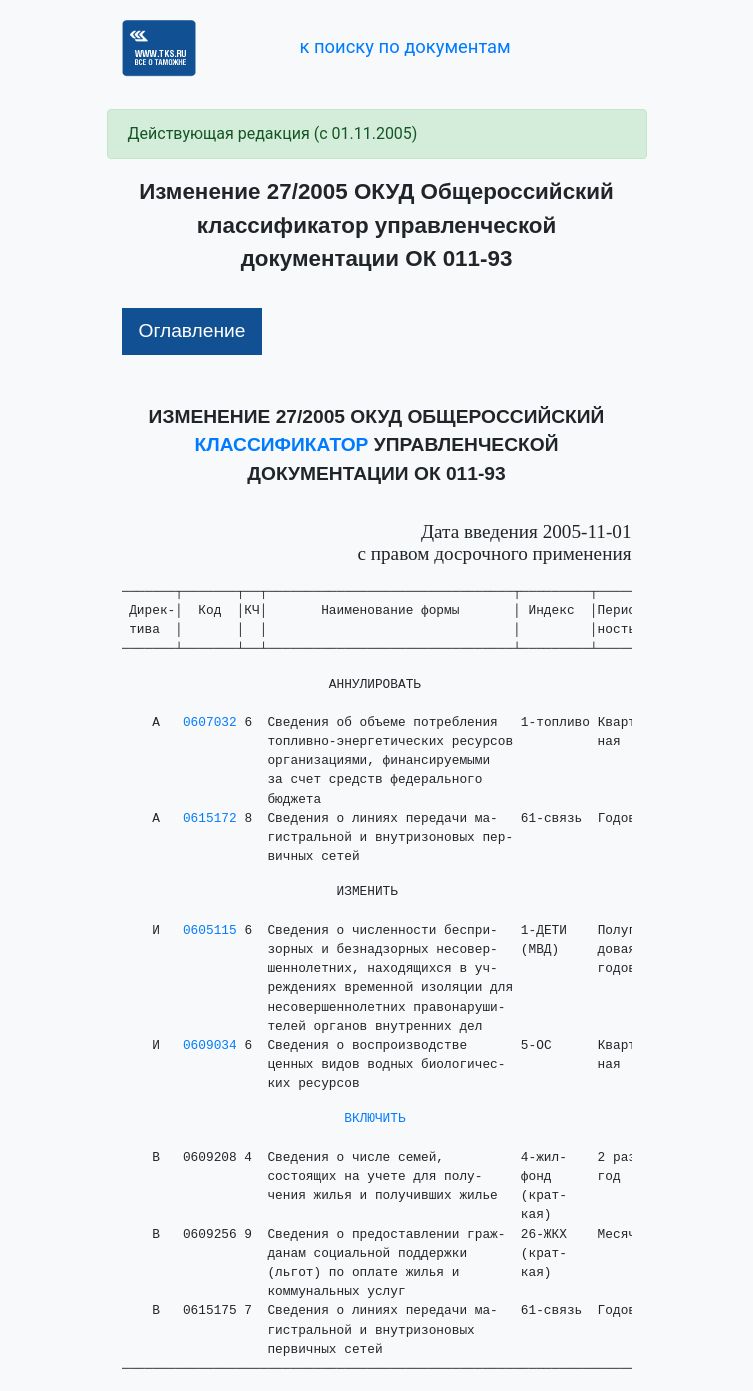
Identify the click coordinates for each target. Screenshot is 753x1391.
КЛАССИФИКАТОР (282, 444)
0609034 (210, 1045)
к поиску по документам (404, 46)
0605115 (210, 930)
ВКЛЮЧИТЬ (374, 1118)
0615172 (210, 818)
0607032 (210, 722)
